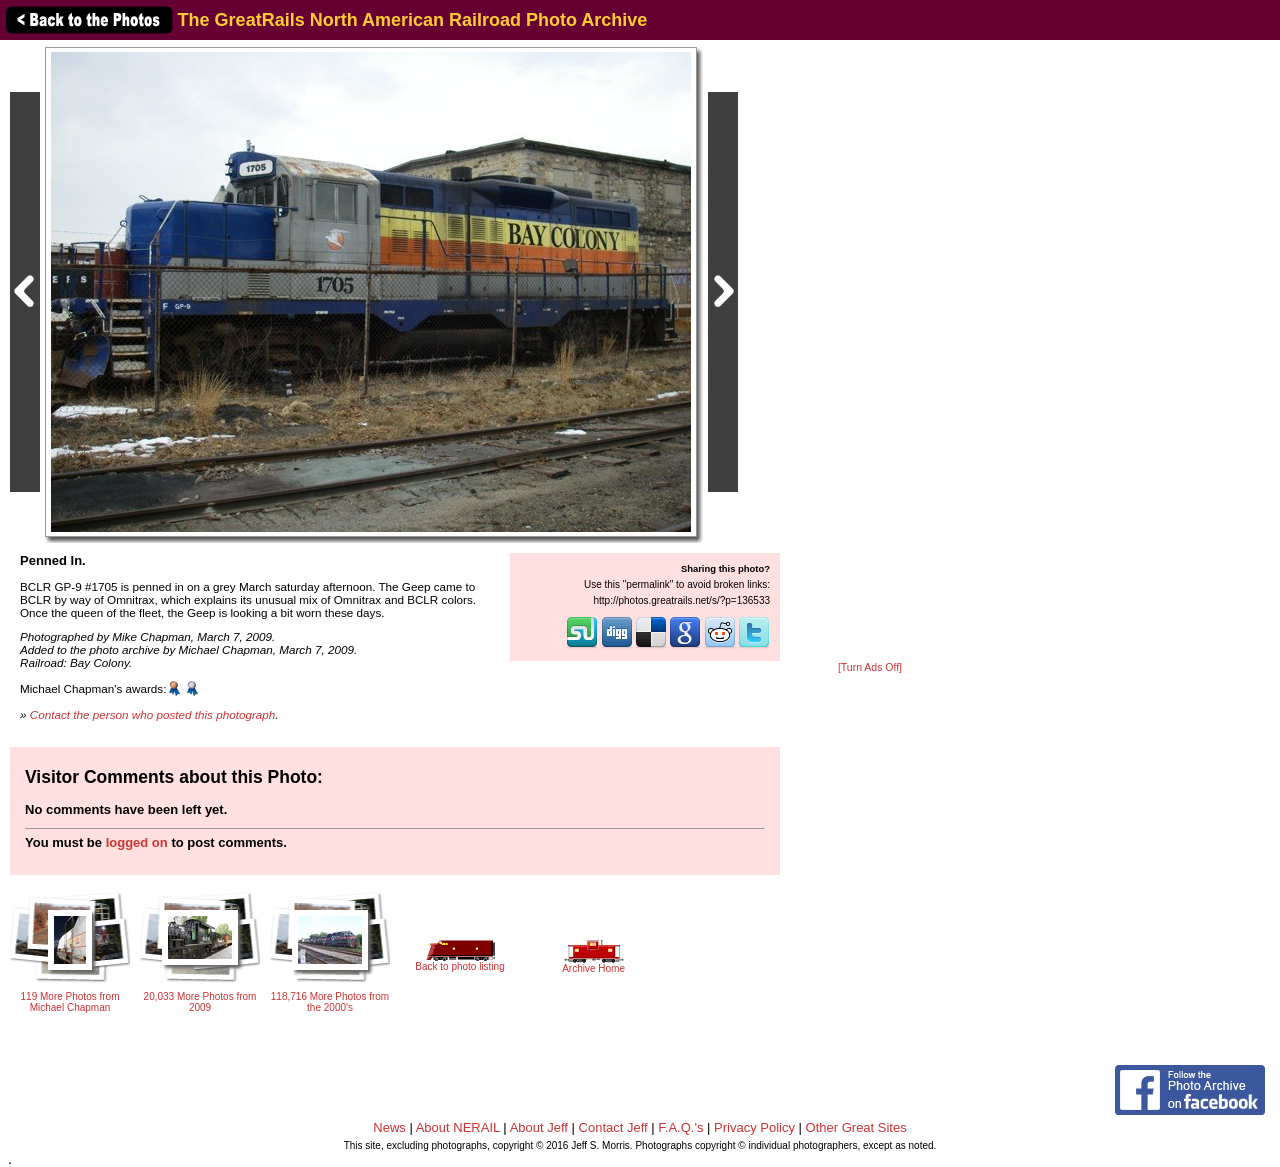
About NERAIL (458, 1127)
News (389, 1127)
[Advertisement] (870, 352)
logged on (137, 842)
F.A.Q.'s (680, 1127)
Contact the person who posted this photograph (153, 714)
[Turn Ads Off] (870, 667)
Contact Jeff (613, 1127)
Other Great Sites (856, 1127)
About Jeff (539, 1127)
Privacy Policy (754, 1127)
